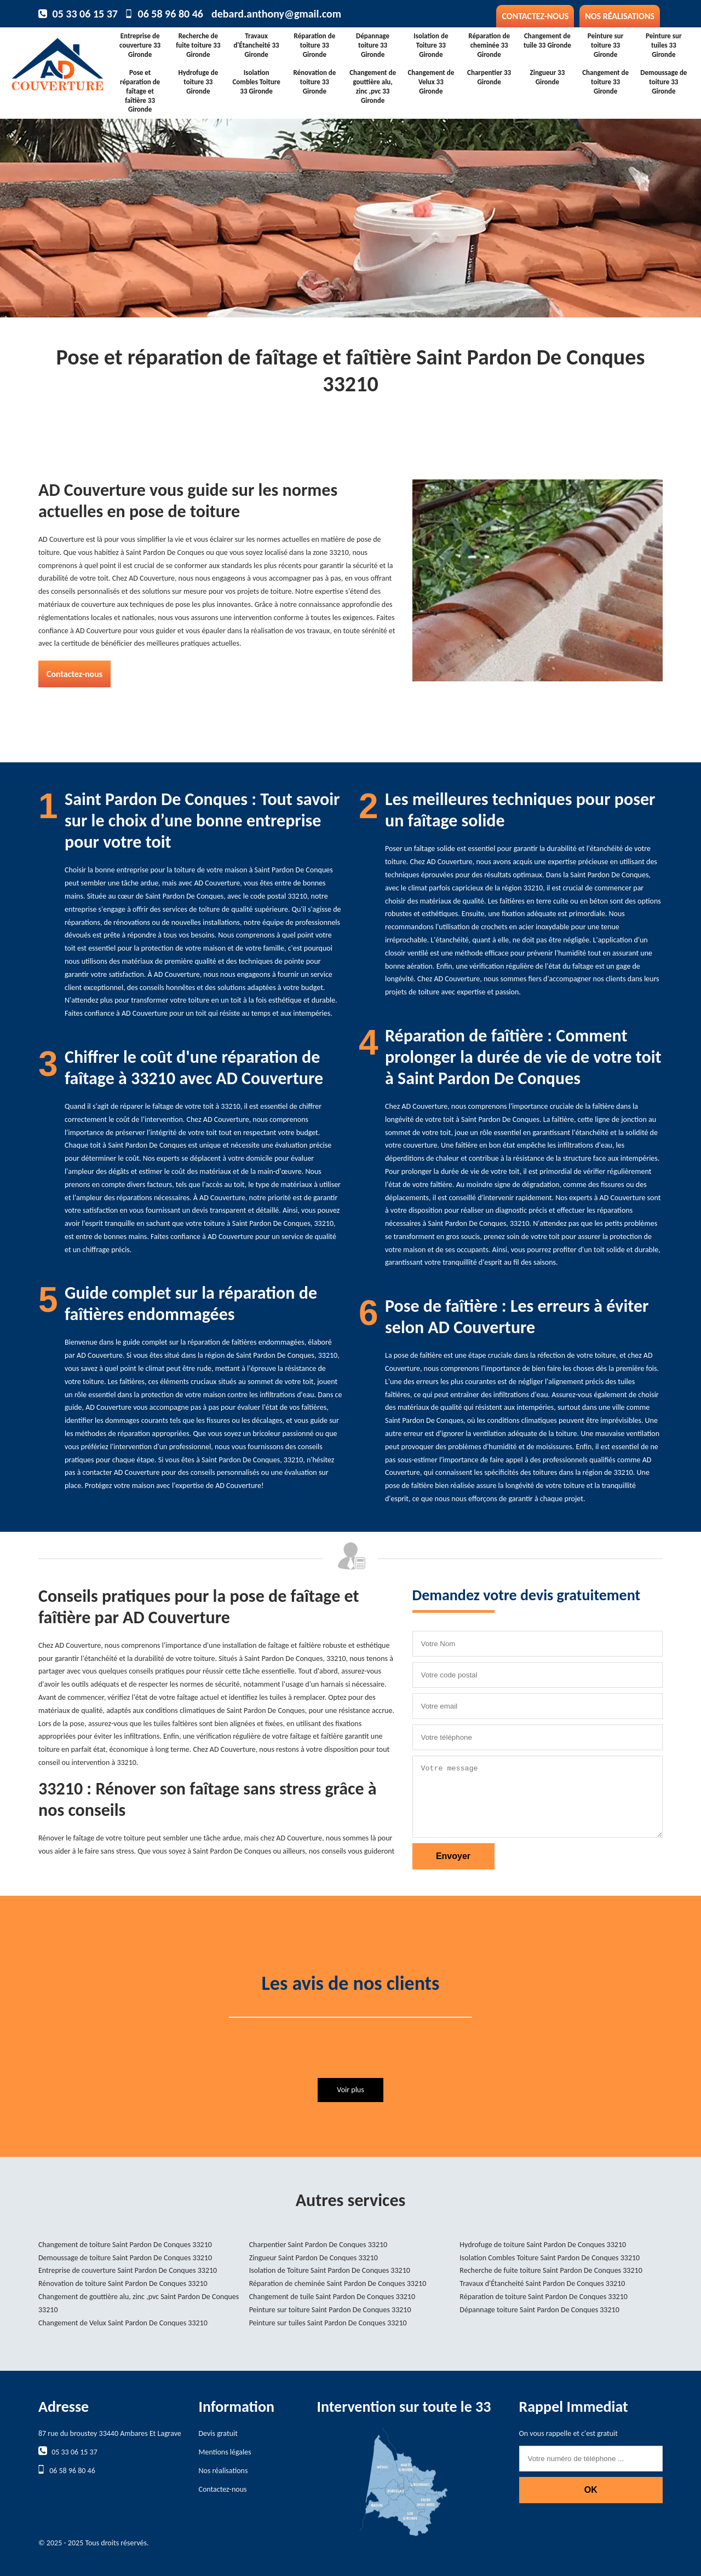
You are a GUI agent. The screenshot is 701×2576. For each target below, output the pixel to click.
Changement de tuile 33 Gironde (547, 40)
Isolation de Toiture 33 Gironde (430, 45)
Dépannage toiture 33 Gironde (372, 45)
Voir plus (350, 2089)
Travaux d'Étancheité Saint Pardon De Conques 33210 (542, 2283)
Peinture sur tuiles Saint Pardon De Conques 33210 (328, 2323)
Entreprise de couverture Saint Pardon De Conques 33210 (127, 2270)
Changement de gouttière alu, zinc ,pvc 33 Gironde (372, 86)
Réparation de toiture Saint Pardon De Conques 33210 (543, 2296)
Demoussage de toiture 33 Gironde (663, 81)
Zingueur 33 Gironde (547, 77)
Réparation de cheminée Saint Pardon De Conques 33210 (338, 2283)
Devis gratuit (218, 2433)
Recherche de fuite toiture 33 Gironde (198, 45)
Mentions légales (225, 2452)
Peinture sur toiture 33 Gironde (606, 45)
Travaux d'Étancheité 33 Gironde (256, 45)
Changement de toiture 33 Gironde (605, 81)
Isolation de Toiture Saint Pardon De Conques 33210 (329, 2270)
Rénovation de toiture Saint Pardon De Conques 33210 (123, 2283)
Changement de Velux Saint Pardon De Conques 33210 (123, 2323)
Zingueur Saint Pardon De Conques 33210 (313, 2257)
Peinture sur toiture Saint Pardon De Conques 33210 (330, 2309)
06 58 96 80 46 (170, 13)
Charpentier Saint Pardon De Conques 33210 (318, 2244)
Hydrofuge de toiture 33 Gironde (198, 81)
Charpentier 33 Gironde (489, 77)
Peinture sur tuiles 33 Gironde (664, 45)
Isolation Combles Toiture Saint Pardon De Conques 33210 (549, 2257)
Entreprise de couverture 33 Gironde (139, 45)
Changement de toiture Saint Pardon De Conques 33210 (125, 2244)
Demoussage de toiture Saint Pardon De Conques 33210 (125, 2257)
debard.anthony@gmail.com (276, 13)
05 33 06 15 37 (85, 13)
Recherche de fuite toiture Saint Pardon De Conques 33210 (550, 2270)
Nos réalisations (619, 16)
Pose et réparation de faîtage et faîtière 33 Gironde (140, 91)
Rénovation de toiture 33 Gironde (314, 81)
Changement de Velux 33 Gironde (430, 81)
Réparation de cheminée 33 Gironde (489, 45)
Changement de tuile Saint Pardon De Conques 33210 (332, 2296)
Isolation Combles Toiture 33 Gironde (256, 81)
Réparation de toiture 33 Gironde (315, 45)
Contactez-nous (535, 16)
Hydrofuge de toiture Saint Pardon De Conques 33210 (542, 2244)
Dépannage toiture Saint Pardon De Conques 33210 (539, 2309)
